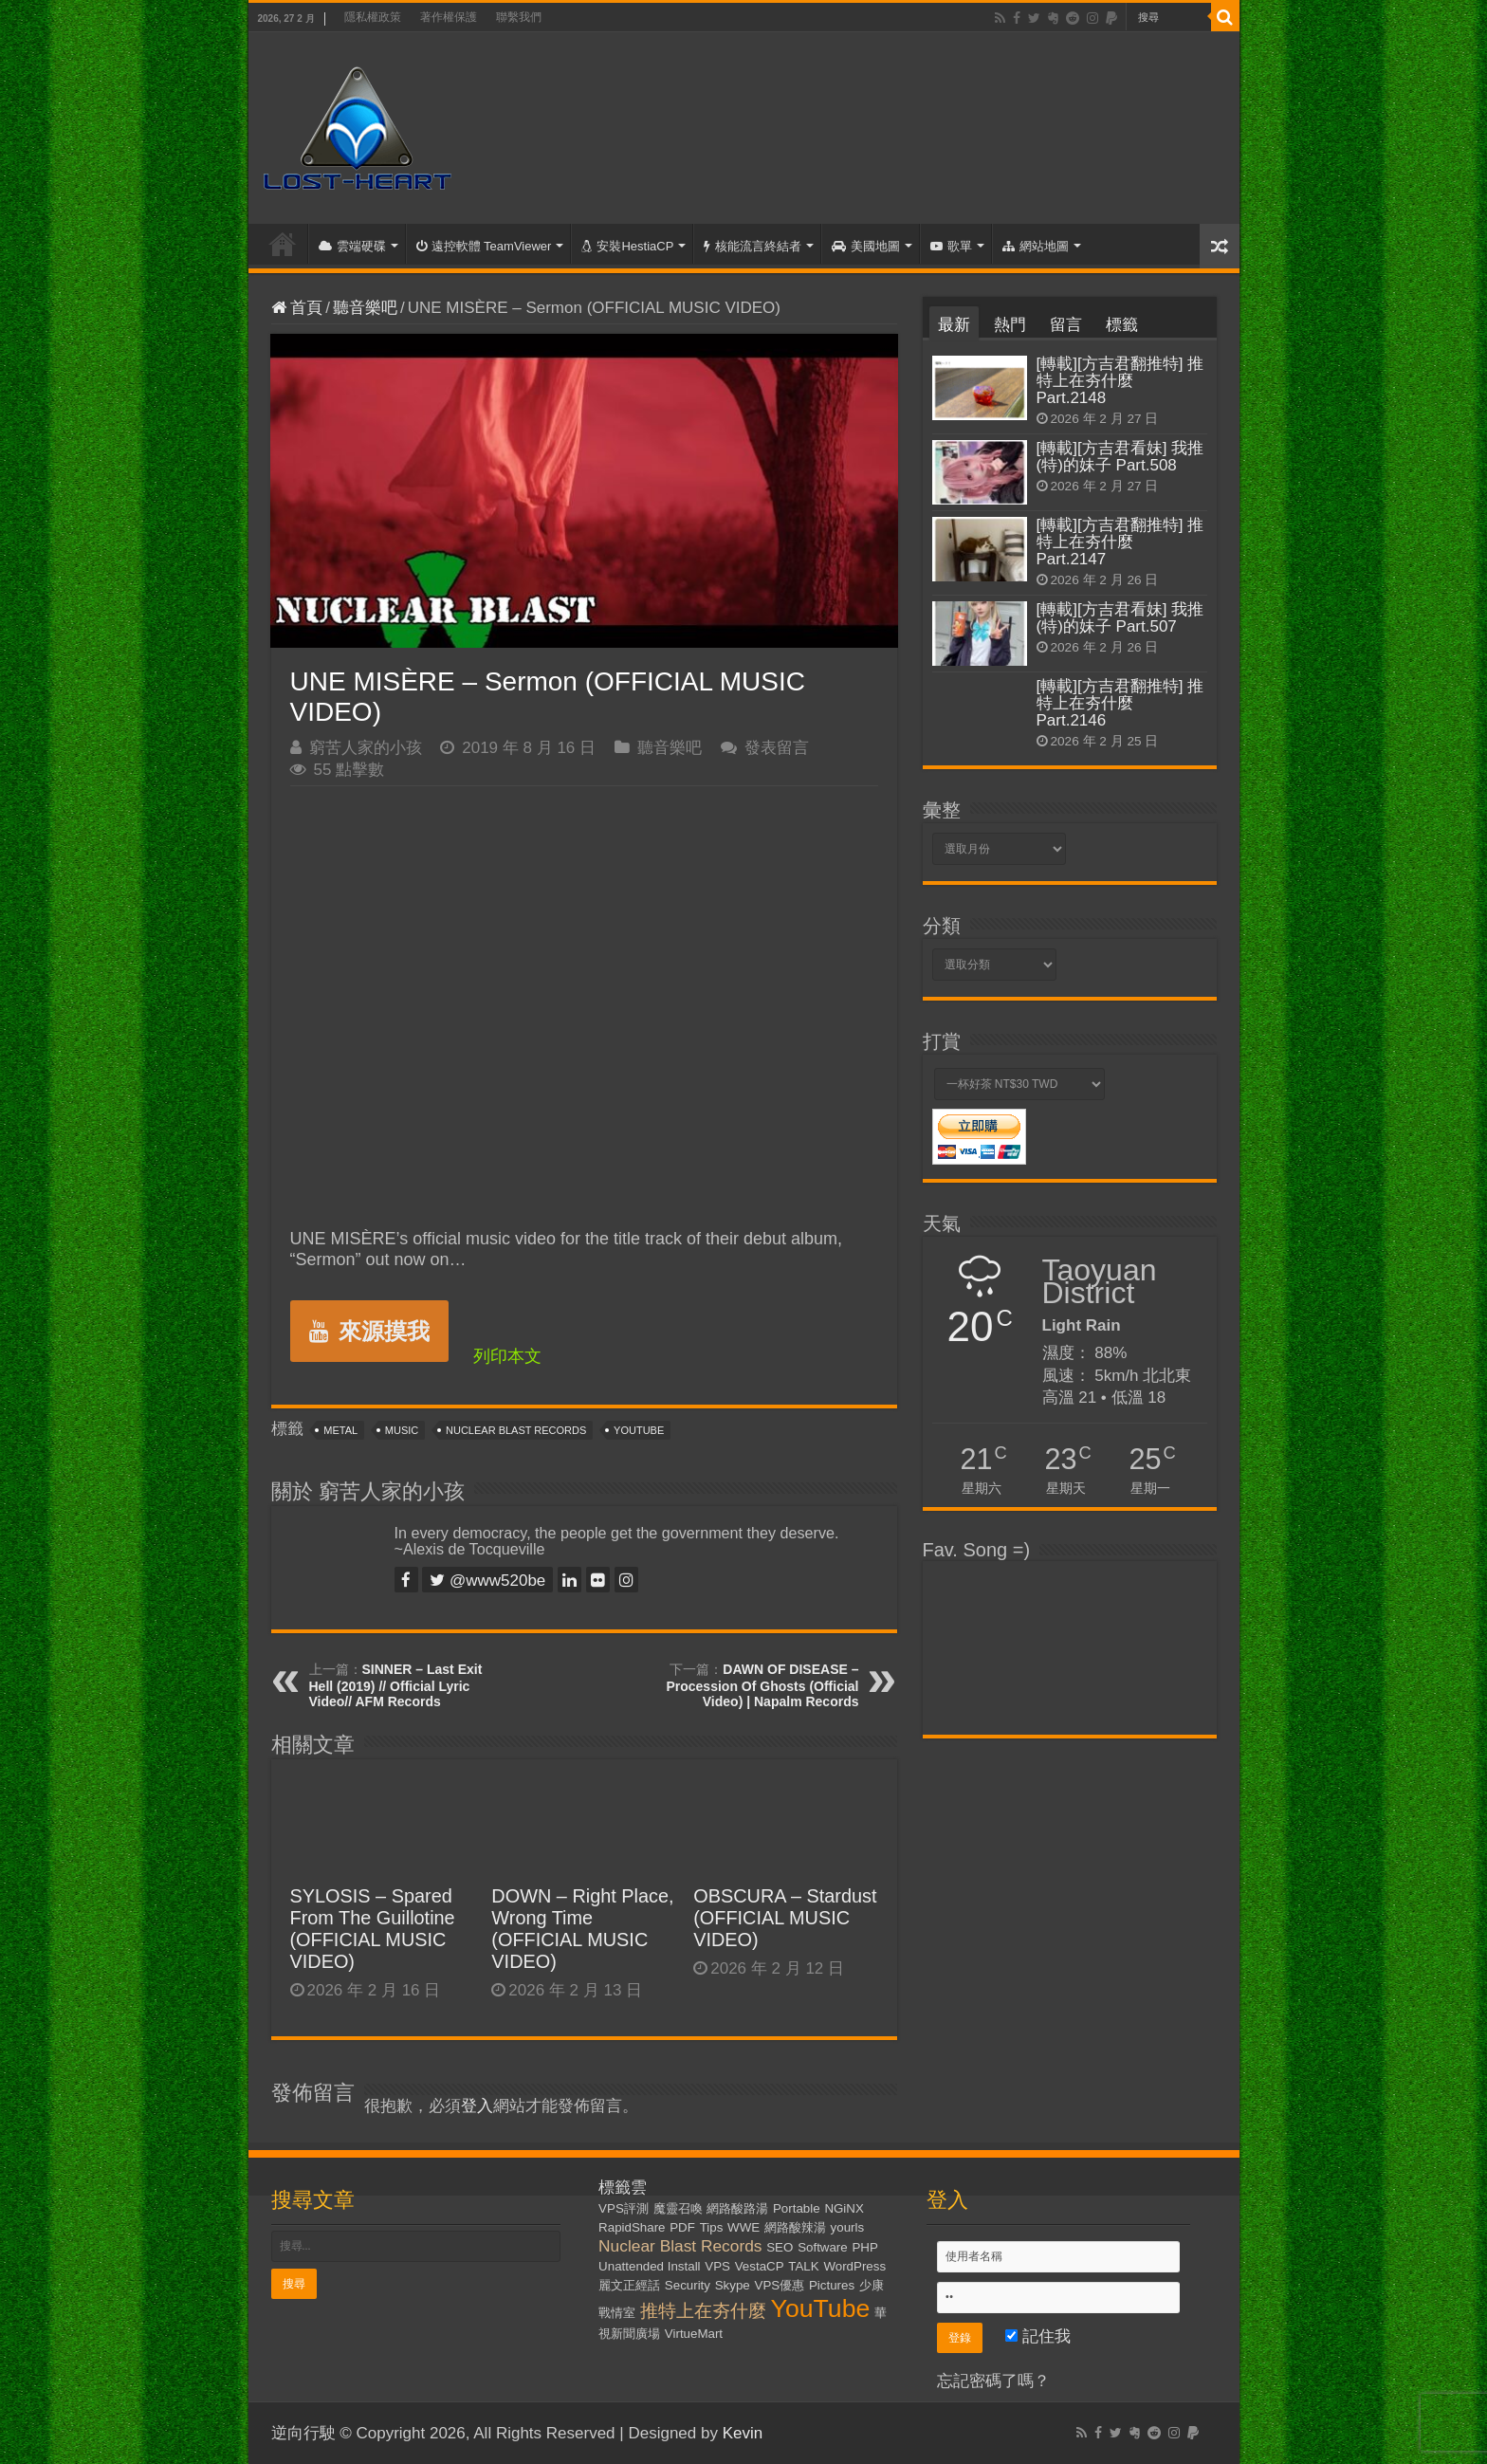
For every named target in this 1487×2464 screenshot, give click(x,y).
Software (823, 2247)
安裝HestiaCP (627, 246)
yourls (848, 2227)
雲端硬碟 (352, 246)
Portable (796, 2208)
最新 (954, 325)
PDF (682, 2227)
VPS (717, 2266)
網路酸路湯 (737, 2208)
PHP (864, 2247)
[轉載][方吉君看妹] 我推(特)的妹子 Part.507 (1120, 617)
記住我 (1038, 2336)
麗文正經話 (629, 2285)
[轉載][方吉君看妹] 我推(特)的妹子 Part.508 (1120, 456)
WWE (743, 2227)
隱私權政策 (372, 17)
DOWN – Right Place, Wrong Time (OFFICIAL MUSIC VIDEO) (582, 1928)
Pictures (831, 2285)
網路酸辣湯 (795, 2227)
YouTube (639, 1430)
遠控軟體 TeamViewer (484, 246)
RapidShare (631, 2227)
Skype (732, 2285)
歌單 (951, 246)
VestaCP (759, 2266)
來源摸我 (369, 1331)
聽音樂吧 (365, 308)
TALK (803, 2266)
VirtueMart (694, 2333)
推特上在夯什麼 (703, 2311)
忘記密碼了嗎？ (993, 2381)
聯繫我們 (519, 17)
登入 (477, 2106)
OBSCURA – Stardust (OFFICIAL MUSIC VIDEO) (784, 1917)
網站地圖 (1035, 246)
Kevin (743, 2433)
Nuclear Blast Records (516, 1430)
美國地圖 (866, 246)
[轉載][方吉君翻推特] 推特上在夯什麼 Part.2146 (1120, 703)
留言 (1066, 325)
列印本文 (507, 1356)
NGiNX (843, 2208)
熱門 (1010, 325)
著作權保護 (448, 17)
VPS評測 (623, 2208)
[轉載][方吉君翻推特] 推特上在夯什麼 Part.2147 (1120, 542)
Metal (340, 1430)
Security (687, 2285)
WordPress (854, 2266)
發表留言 (776, 748)
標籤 (1122, 325)
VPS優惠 (780, 2285)
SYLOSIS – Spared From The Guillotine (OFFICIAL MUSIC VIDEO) (372, 1928)
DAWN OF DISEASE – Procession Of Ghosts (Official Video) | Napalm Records (762, 1685)
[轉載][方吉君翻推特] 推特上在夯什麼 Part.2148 (1120, 381)
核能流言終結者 (752, 246)
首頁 (282, 244)
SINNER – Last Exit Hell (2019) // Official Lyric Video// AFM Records (396, 1685)
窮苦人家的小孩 (365, 748)
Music (401, 1430)
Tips (712, 2227)
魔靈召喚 (678, 2208)
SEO (779, 2247)
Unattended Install (649, 2266)
